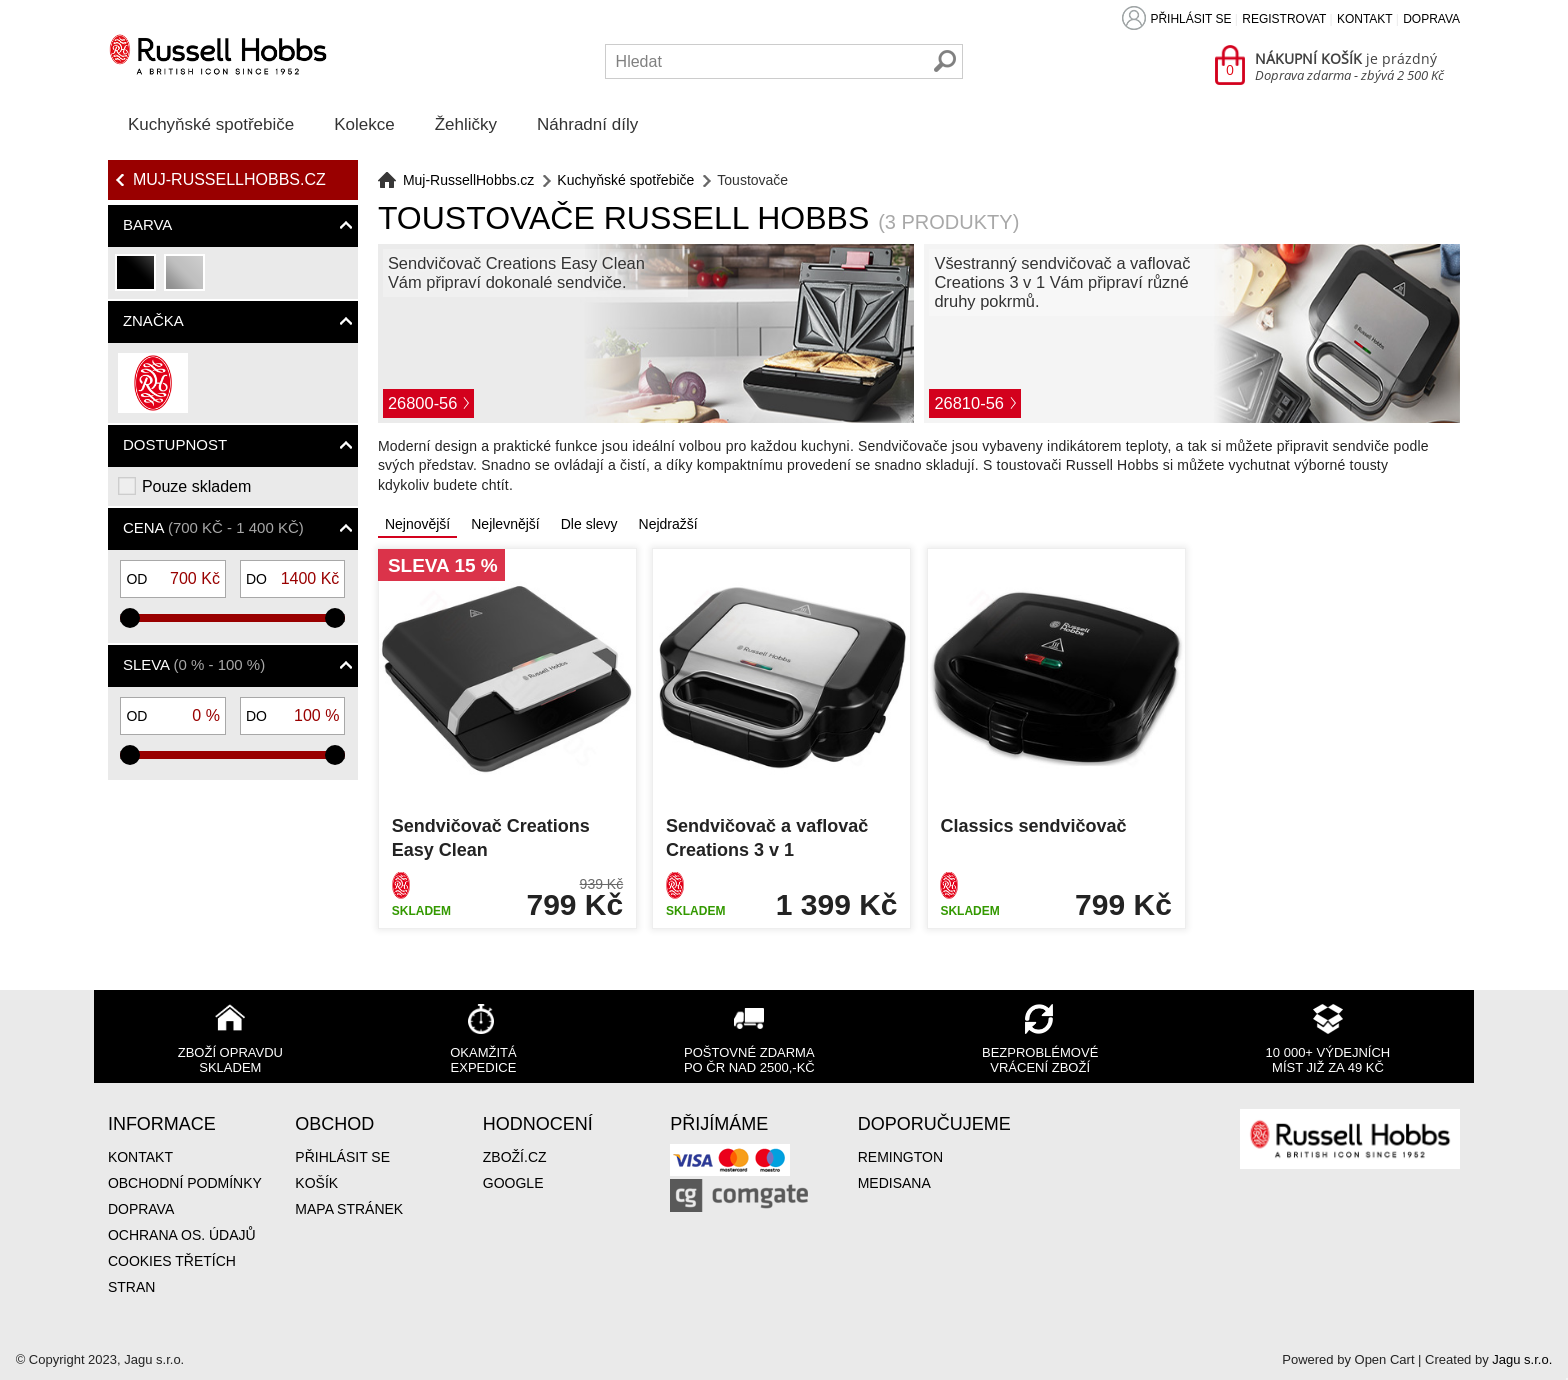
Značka (153, 320)
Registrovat (1284, 19)
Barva (147, 224)
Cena (213, 527)
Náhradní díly (587, 124)
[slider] (130, 618)
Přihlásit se (1190, 19)
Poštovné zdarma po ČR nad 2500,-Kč (749, 1060)
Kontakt (1365, 19)
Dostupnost (175, 444)
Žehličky (466, 124)
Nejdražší (668, 524)
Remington (900, 1157)
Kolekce (364, 124)
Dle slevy (589, 524)
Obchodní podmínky (185, 1183)
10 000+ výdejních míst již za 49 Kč (1328, 1060)
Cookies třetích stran (172, 1274)
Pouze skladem (196, 486)
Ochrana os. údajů (182, 1235)
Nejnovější (417, 524)
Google (513, 1183)
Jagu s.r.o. (1522, 1359)
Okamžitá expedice (483, 1060)
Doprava (1431, 19)
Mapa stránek (349, 1209)
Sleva (194, 664)
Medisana (894, 1183)
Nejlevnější (505, 524)
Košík (316, 1183)
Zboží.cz (515, 1157)
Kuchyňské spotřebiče (211, 124)
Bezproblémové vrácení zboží (1040, 1060)
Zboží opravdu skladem (230, 1060)
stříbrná (185, 280)
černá (136, 280)
